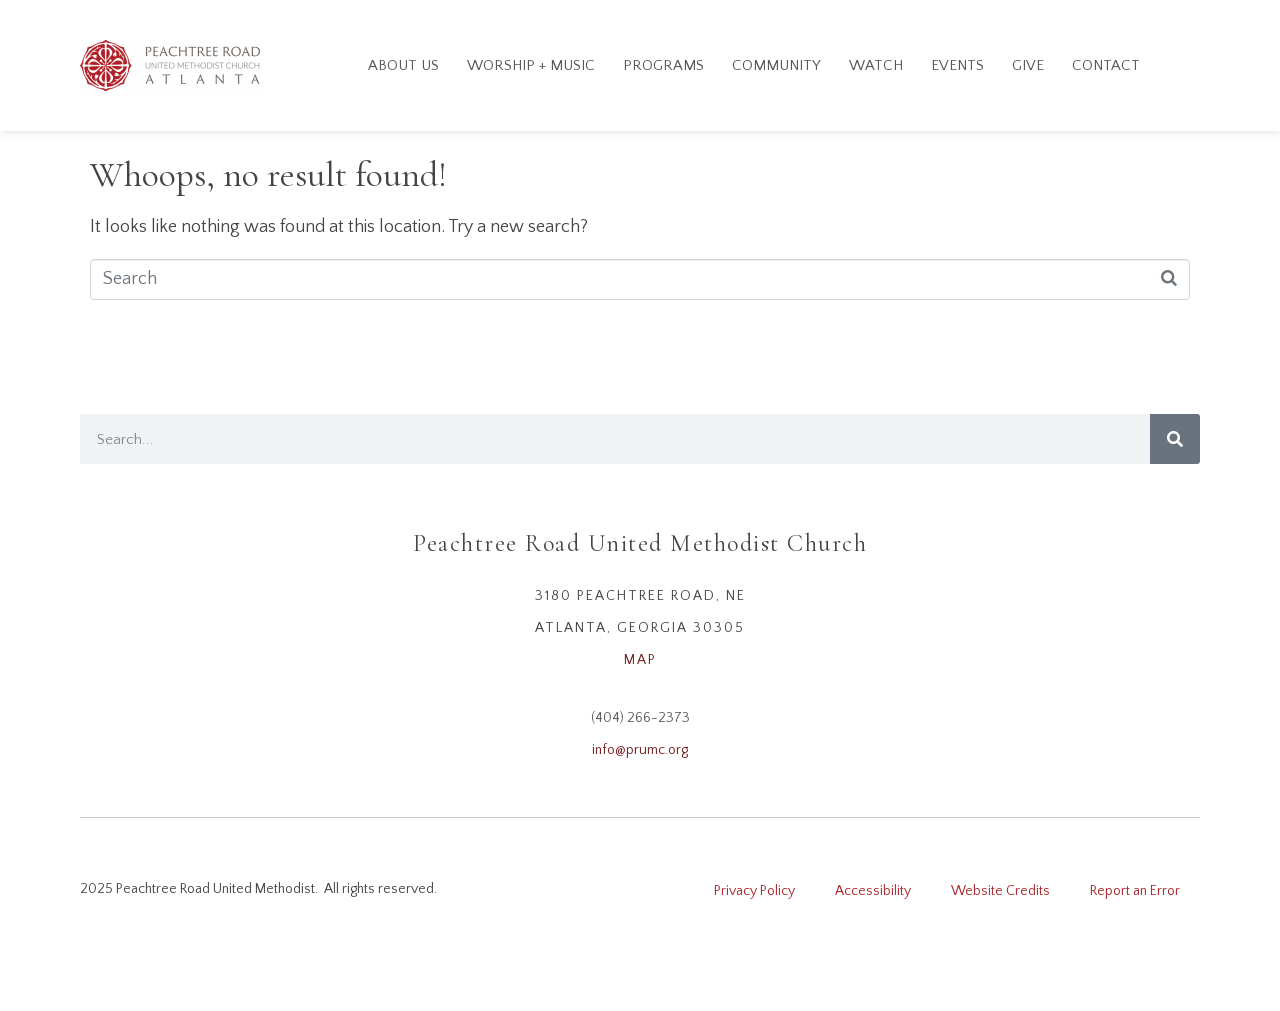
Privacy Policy (754, 891)
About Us (403, 65)
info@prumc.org (640, 750)
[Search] (1175, 439)
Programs (663, 65)
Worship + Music (531, 65)
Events (957, 65)
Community (776, 65)
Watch (876, 65)
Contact (1106, 65)
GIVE (1028, 65)
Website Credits (1000, 891)
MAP (640, 660)
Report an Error (1135, 891)
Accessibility (873, 891)
